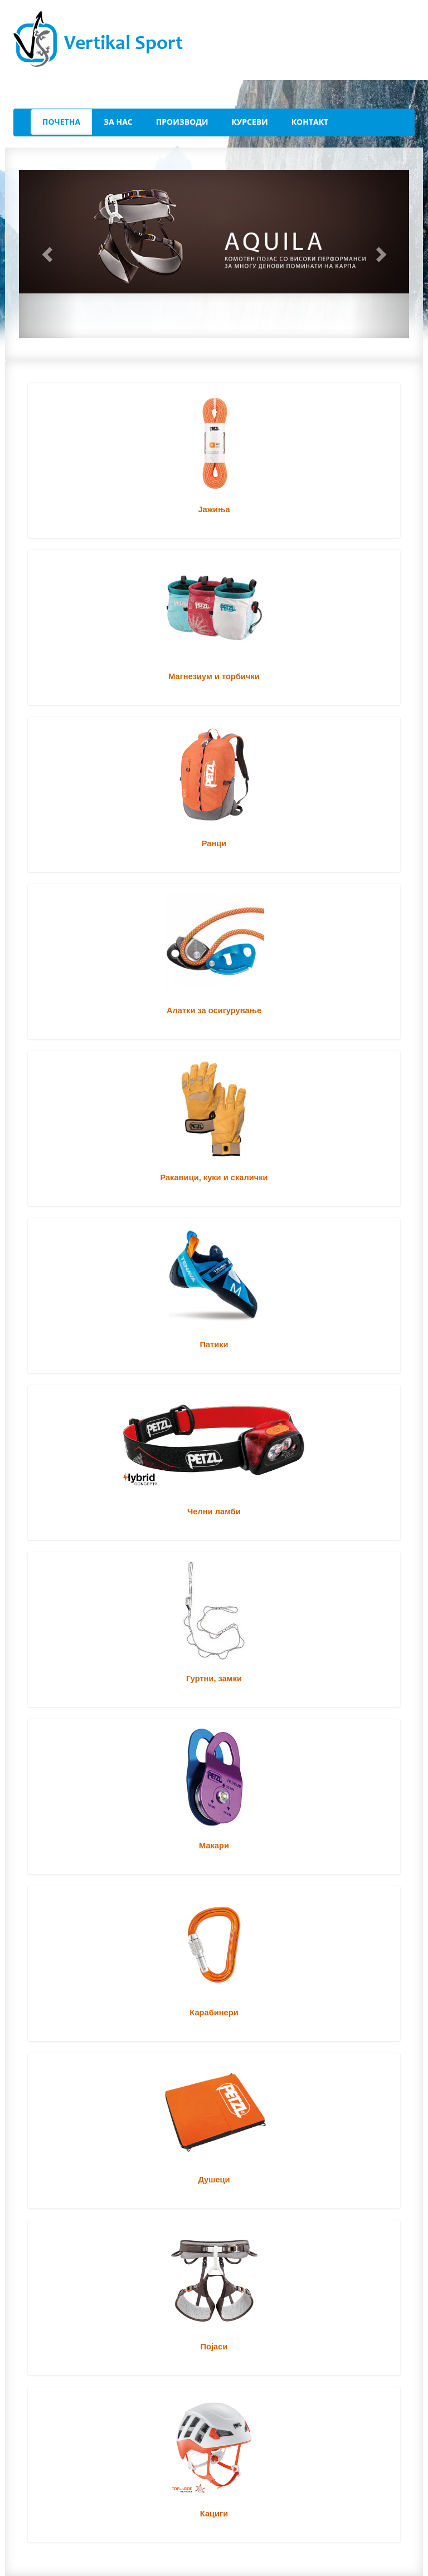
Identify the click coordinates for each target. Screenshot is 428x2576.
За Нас (118, 121)
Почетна (61, 121)
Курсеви (250, 121)
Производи (182, 121)
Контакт (310, 121)
